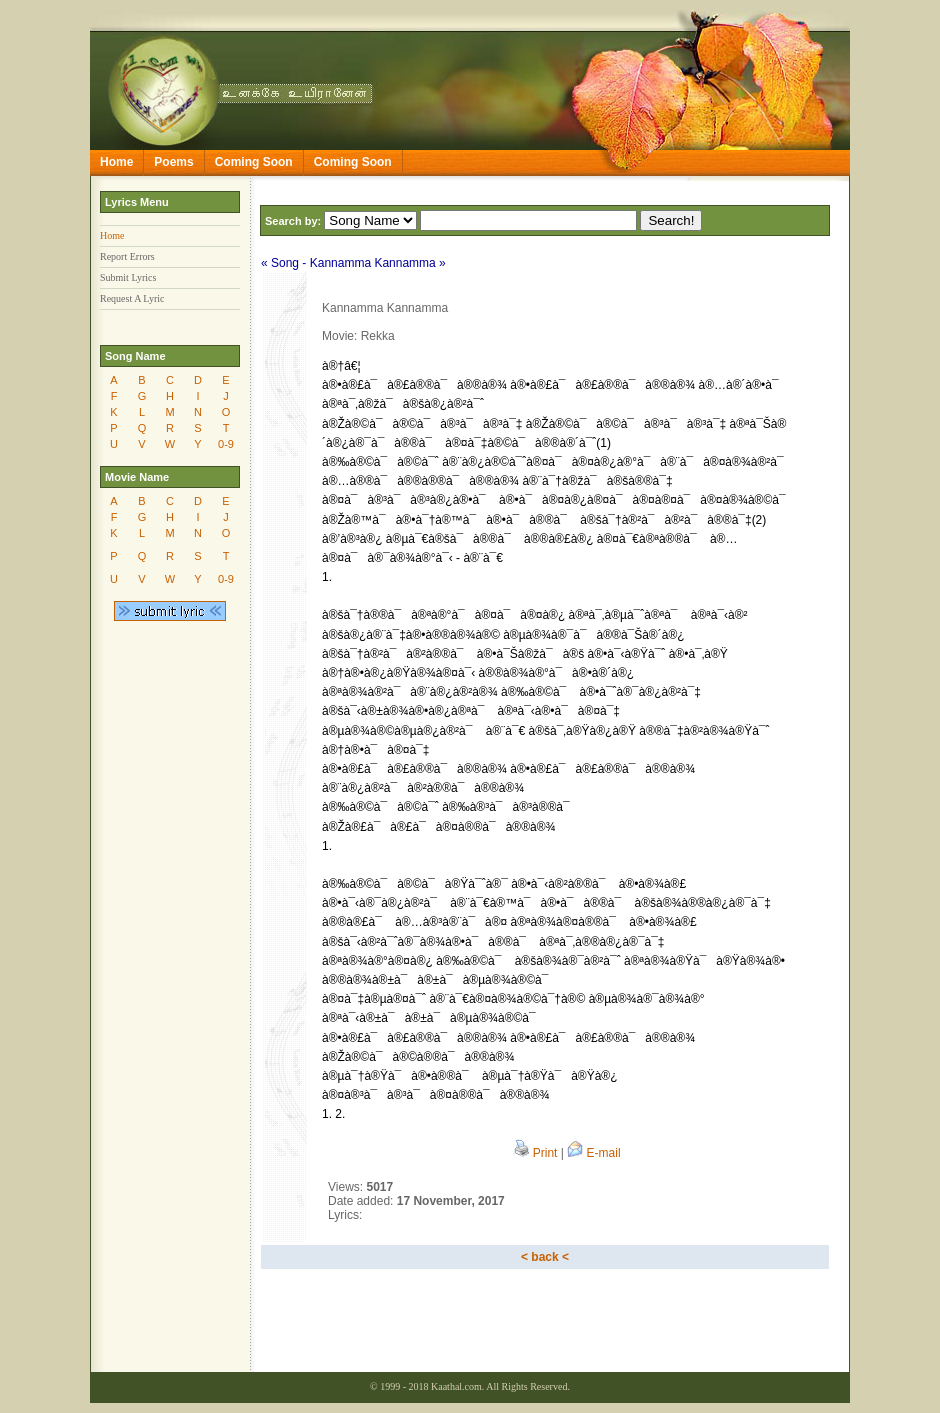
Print (535, 1153)
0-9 (226, 444)
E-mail (593, 1153)
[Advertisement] (545, 1323)
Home (116, 162)
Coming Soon (254, 162)
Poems (173, 162)
